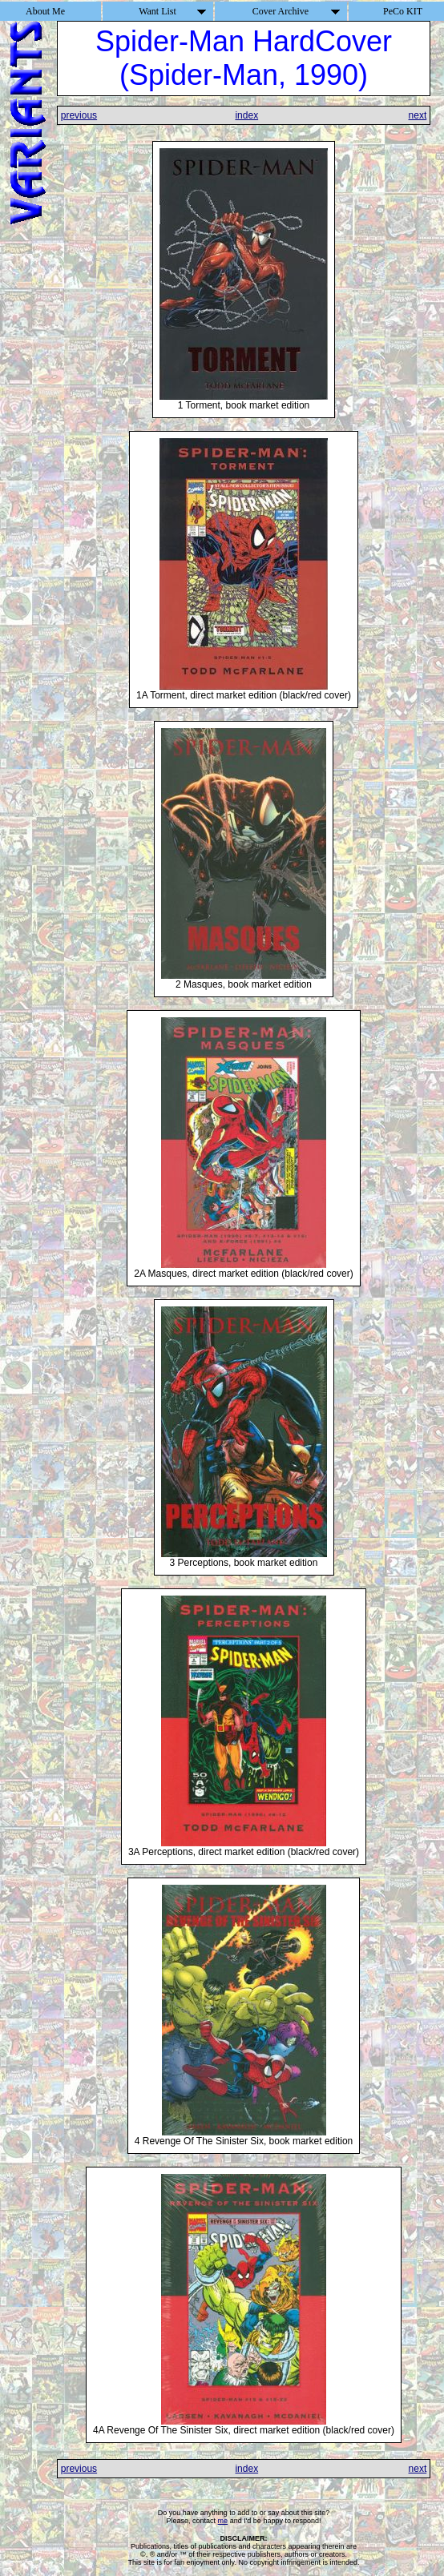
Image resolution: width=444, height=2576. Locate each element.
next (418, 115)
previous (79, 115)
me (223, 2521)
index (246, 115)
